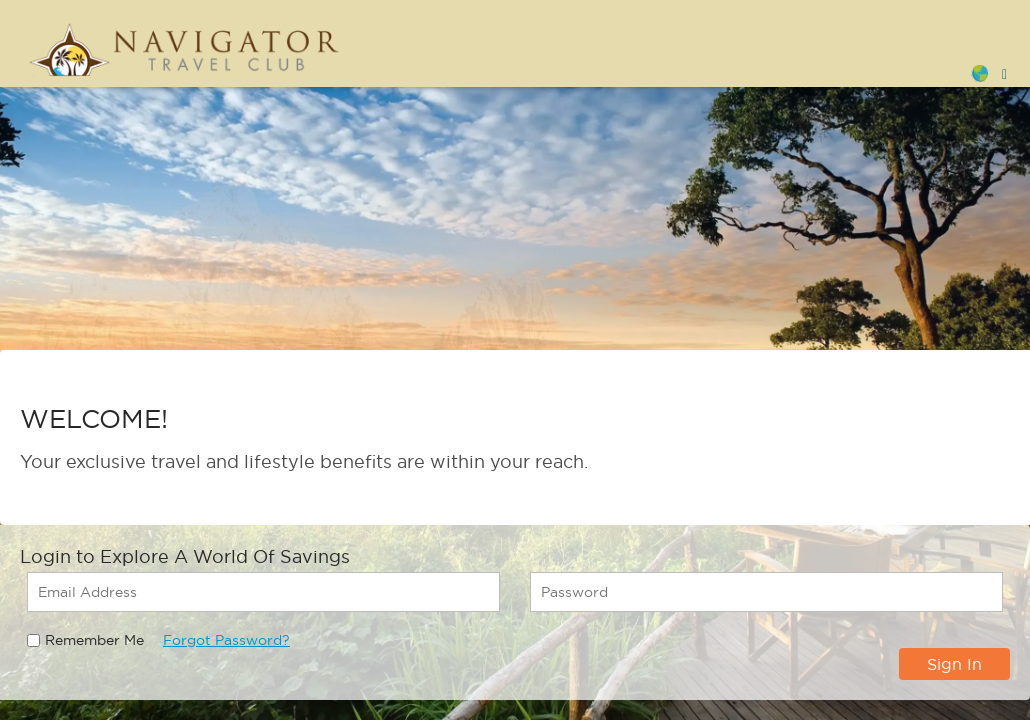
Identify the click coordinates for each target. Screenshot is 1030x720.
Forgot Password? (226, 640)
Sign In (954, 664)
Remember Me (94, 640)
